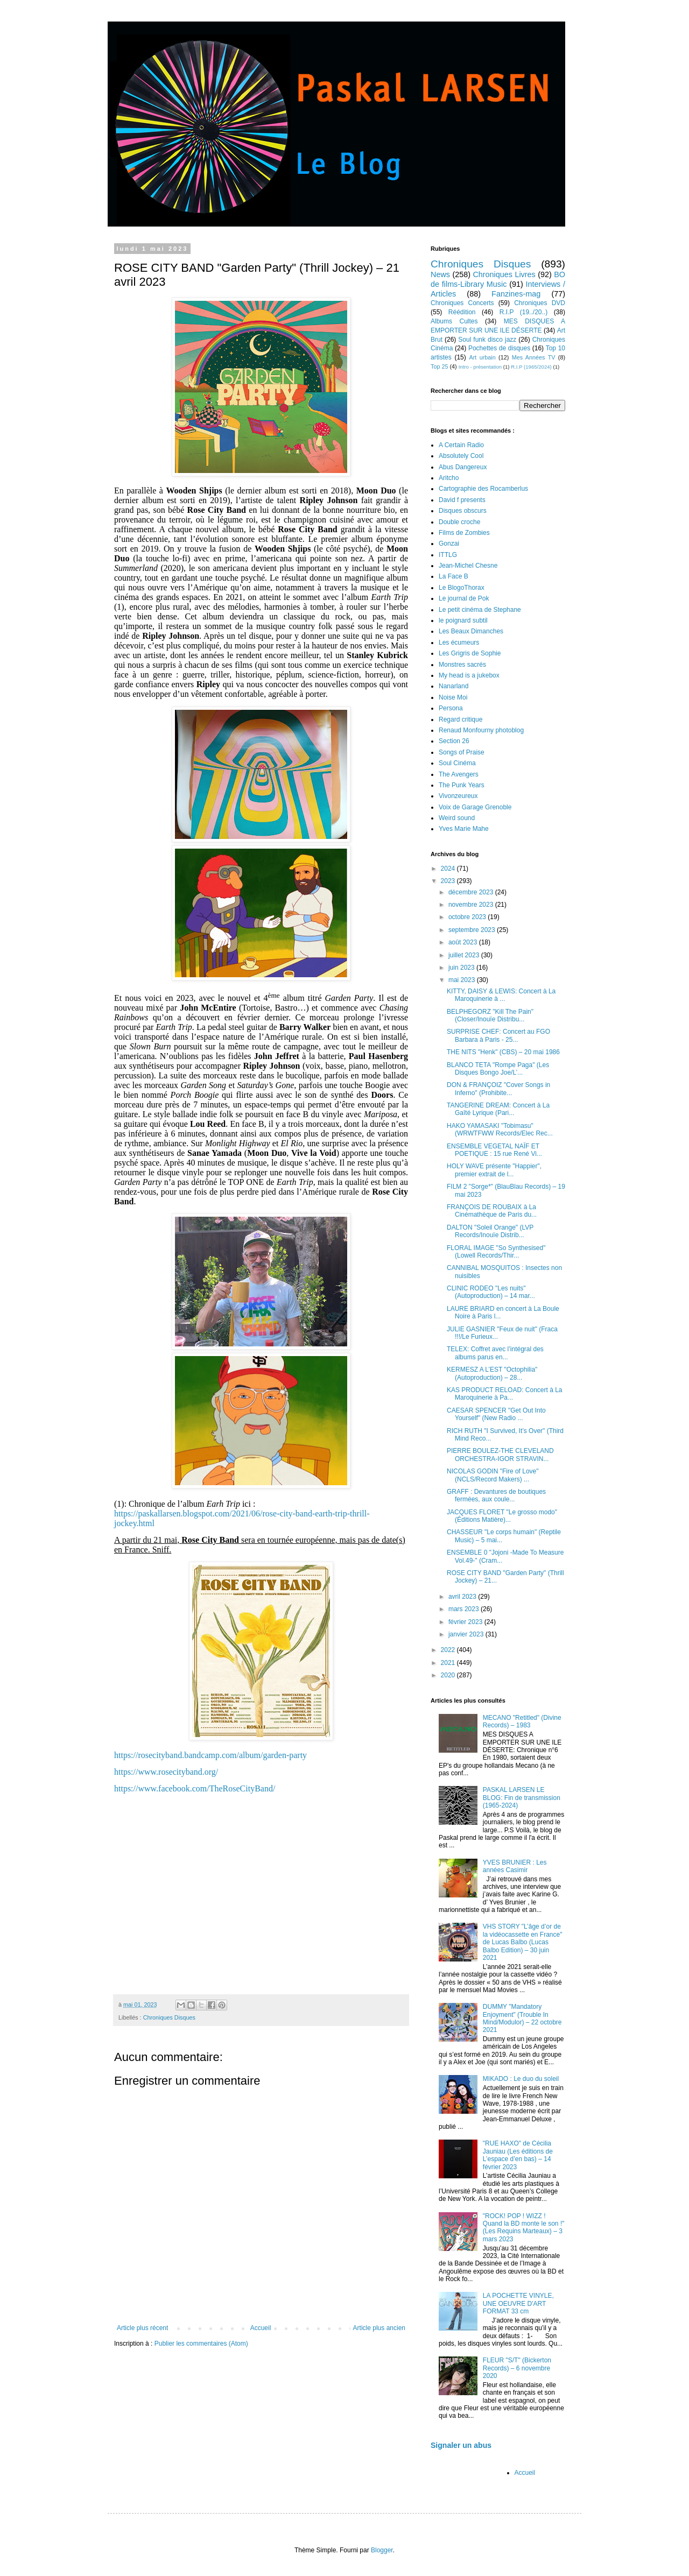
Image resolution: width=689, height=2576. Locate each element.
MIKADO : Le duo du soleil (521, 2079)
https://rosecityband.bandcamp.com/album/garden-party (210, 1755)
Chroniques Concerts (462, 303)
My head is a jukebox (469, 675)
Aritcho (449, 478)
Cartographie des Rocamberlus (483, 488)
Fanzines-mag (515, 294)
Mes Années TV (534, 357)
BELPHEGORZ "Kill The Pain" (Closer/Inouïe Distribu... (490, 1015)
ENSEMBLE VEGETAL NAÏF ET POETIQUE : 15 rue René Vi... (494, 1150)
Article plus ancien (379, 2328)
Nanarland (453, 686)
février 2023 (466, 1622)
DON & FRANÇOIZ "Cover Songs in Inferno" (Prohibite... (498, 1088)
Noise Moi (453, 697)
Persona (451, 708)
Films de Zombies (464, 533)
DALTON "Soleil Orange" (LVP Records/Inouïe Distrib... (490, 1231)
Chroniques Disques (169, 2017)
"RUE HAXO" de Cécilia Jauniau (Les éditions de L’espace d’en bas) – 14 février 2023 (518, 2155)
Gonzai (449, 543)
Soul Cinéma (457, 763)
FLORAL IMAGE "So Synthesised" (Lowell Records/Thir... (496, 1251)
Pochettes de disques (499, 348)
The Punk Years (461, 785)
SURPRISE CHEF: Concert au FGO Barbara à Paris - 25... (498, 1035)
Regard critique (460, 719)
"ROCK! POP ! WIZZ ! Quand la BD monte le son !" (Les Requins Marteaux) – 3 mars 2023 (524, 2227)
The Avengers (459, 774)
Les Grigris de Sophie (470, 653)
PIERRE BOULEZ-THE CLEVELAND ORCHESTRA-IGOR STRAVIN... (500, 1454)
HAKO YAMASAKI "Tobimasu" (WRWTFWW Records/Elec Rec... (500, 1129)
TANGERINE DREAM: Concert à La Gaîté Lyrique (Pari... (498, 1109)
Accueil (260, 2328)
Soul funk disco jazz (487, 339)
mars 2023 (464, 1609)
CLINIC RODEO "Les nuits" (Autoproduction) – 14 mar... (491, 1292)
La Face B (453, 576)
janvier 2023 (467, 1634)
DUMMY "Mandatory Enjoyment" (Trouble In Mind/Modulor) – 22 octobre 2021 (522, 2018)
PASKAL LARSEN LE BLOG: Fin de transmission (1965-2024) (521, 1797)
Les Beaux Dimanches (471, 631)
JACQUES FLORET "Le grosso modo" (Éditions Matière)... (502, 1515)
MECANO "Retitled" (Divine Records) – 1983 (522, 1721)
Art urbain (482, 357)
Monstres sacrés (462, 664)
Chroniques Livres (504, 274)
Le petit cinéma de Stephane (480, 609)
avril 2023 (463, 1596)
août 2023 (463, 942)
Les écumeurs (459, 642)
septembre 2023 (472, 930)
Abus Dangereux (463, 467)
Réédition (462, 312)
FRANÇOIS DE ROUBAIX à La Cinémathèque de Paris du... (492, 1210)
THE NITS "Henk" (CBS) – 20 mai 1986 (503, 1052)
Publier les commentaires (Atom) (201, 2343)
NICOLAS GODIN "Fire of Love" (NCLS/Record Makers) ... (493, 1475)
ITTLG (448, 555)
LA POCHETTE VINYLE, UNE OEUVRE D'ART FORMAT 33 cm (518, 2303)
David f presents (462, 500)
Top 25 (439, 366)
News (440, 274)
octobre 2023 (468, 917)
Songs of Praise (461, 752)
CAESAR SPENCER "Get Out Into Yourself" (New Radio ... (496, 1414)
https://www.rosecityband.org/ (166, 1771)
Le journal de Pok (464, 598)
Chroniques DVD (539, 303)
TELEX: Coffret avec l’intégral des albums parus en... (495, 1352)
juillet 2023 (464, 955)
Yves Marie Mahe (464, 828)
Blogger (382, 2550)
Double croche (459, 522)
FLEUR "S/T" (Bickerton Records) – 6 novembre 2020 (517, 2368)
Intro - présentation (480, 367)
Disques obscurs (463, 510)
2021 (449, 1663)
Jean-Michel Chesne (468, 565)
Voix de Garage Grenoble (475, 807)
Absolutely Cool (461, 456)
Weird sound (457, 818)
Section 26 (454, 741)
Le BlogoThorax (461, 587)
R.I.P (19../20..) (523, 312)
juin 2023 (462, 967)
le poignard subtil (463, 620)
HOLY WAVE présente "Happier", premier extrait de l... (494, 1169)
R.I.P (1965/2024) (531, 367)
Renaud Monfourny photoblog (481, 730)
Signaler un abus (461, 2445)
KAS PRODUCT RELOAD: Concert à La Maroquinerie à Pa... (505, 1393)
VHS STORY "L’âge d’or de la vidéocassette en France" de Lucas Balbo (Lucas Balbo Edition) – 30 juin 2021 (523, 1942)
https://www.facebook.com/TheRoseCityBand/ (194, 1788)
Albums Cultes (454, 321)
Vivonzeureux (458, 796)
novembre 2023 (471, 904)
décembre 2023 (471, 892)
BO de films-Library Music (498, 279)
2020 (449, 1675)
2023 (449, 881)
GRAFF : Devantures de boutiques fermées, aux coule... (496, 1495)
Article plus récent (142, 2328)
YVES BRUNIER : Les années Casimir (515, 1866)
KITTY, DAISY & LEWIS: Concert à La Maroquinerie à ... (501, 995)
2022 (449, 1650)
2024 (449, 868)
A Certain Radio (461, 445)
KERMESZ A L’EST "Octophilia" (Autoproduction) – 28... (492, 1373)
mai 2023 (462, 980)
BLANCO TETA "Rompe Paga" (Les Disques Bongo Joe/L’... (498, 1068)
